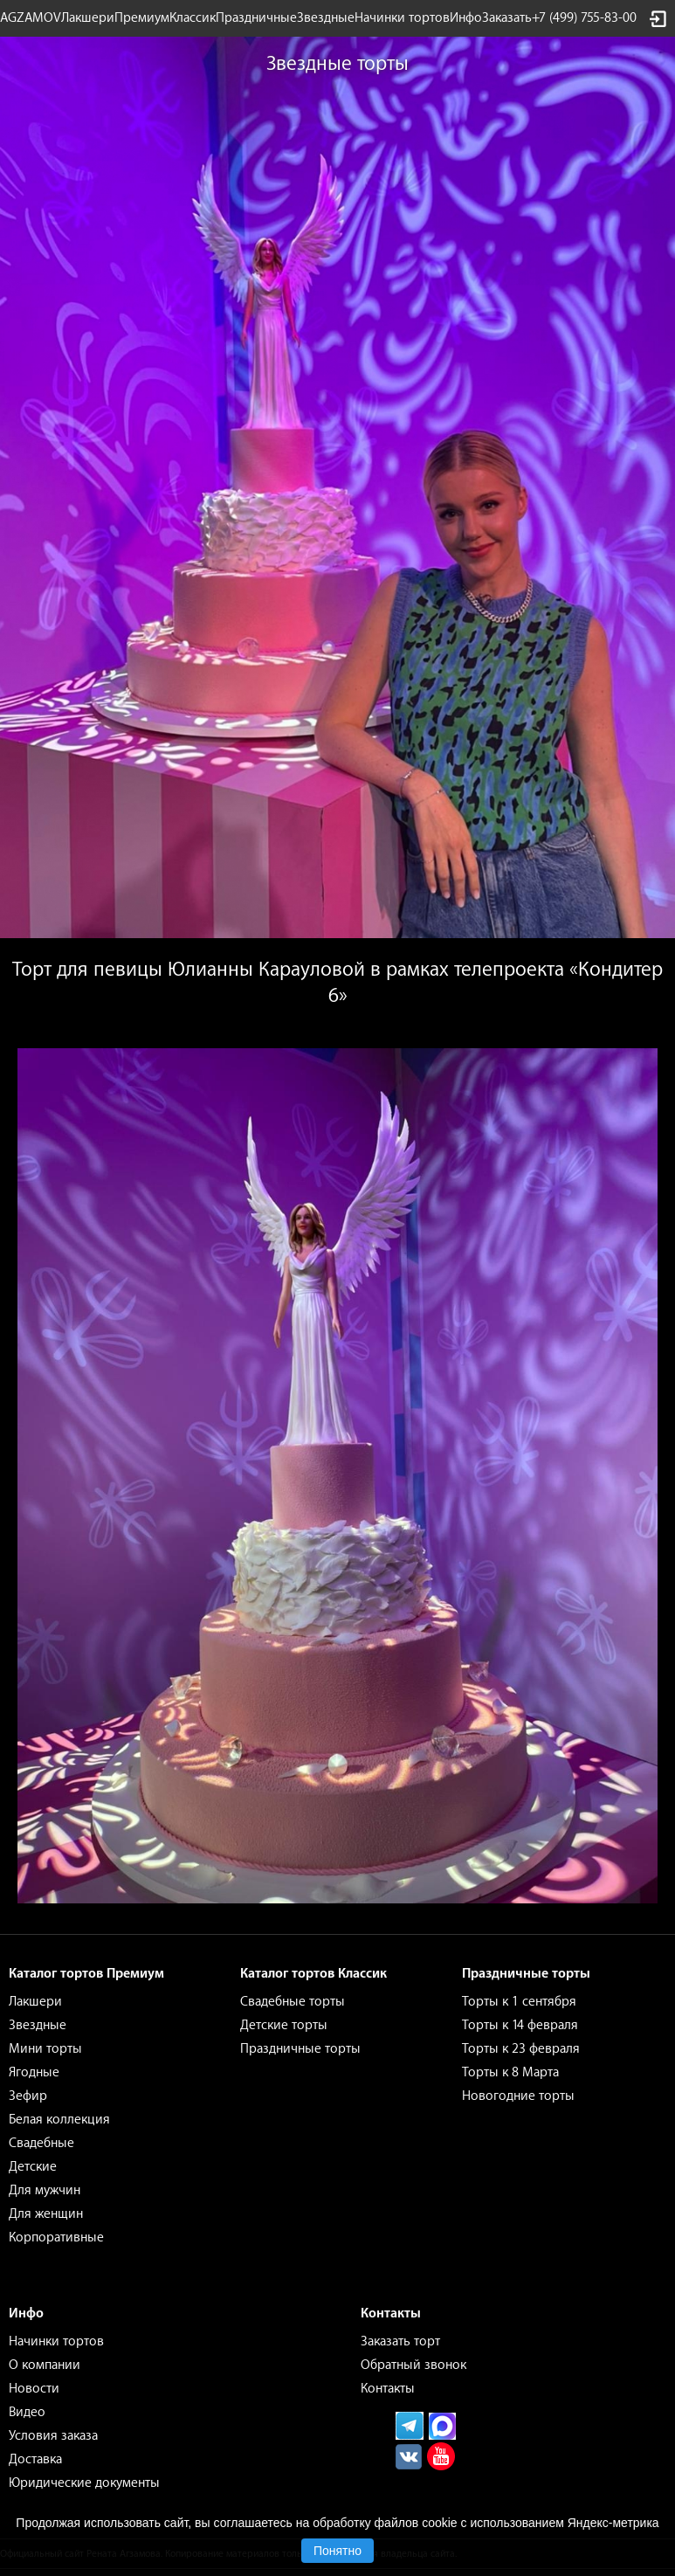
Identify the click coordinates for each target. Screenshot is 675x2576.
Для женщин (46, 2214)
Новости (34, 2388)
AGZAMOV (30, 17)
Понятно (337, 2551)
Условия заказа (53, 2435)
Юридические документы (84, 2483)
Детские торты (283, 2025)
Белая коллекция (59, 2119)
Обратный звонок (413, 2365)
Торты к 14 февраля (520, 2025)
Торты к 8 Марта (510, 2072)
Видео (27, 2412)
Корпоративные (56, 2237)
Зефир (28, 2096)
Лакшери (87, 17)
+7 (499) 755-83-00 (584, 17)
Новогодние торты (518, 2096)
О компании (44, 2365)
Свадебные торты (292, 2001)
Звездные (326, 17)
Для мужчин (44, 2190)
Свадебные (41, 2143)
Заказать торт (400, 2341)
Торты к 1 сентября (519, 2001)
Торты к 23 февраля (521, 2048)
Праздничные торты (300, 2048)
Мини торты (45, 2048)
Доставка (35, 2459)
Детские (33, 2166)
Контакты (388, 2388)
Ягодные (34, 2072)
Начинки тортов (402, 17)
